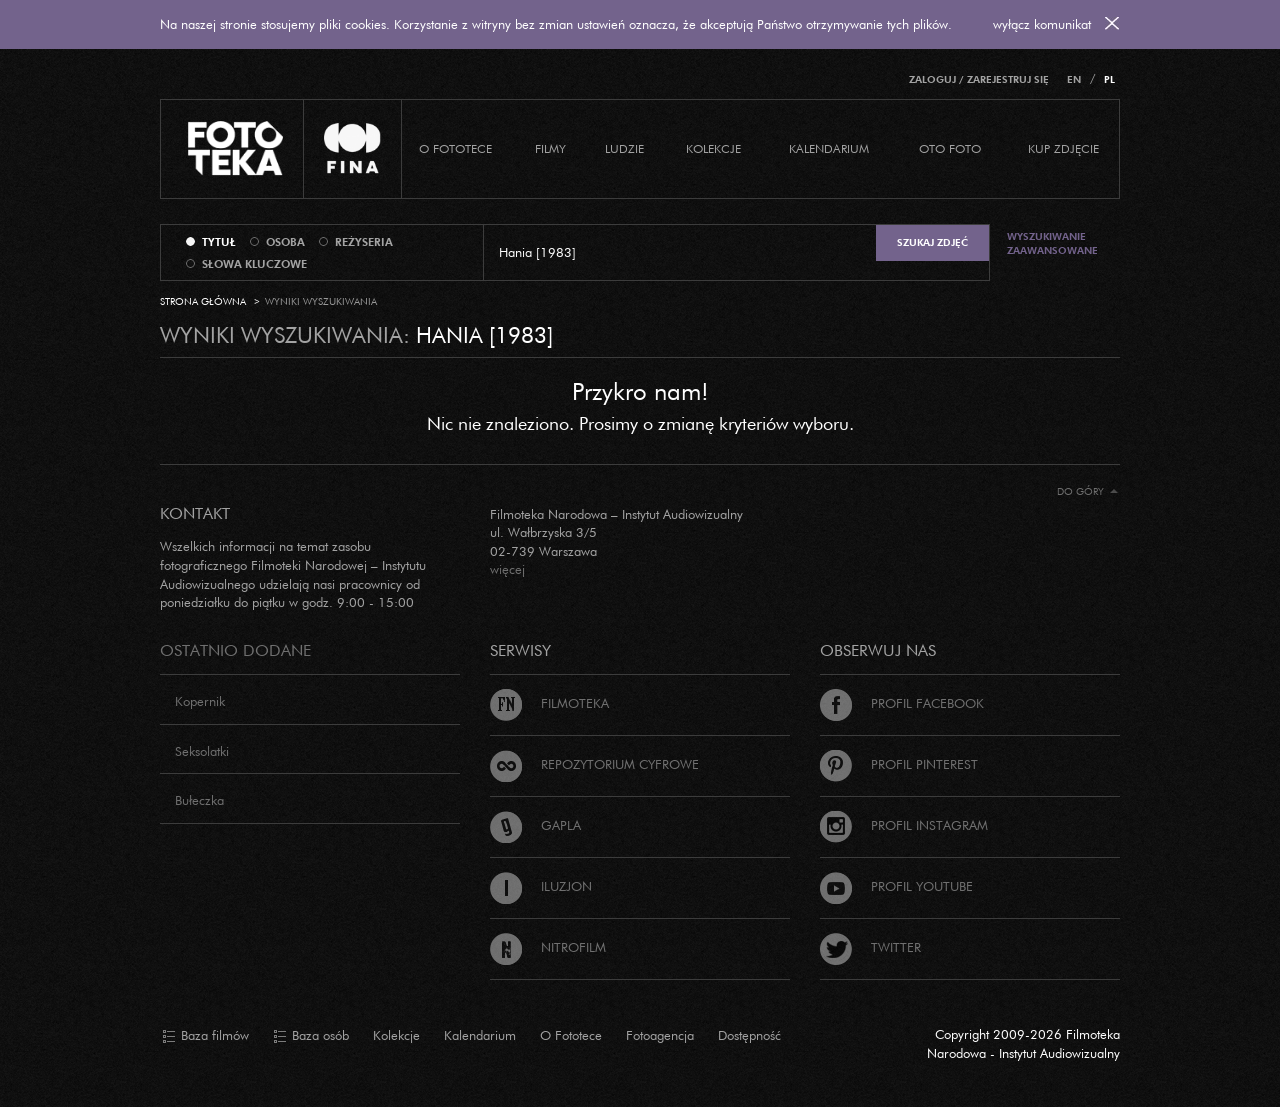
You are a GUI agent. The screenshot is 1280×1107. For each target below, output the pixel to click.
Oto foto (950, 148)
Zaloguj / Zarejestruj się (979, 79)
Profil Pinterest (899, 764)
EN (1074, 79)
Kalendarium (829, 148)
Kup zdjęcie (1063, 148)
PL (1109, 79)
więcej (507, 569)
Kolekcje (713, 148)
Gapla (535, 825)
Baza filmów (205, 1036)
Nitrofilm (548, 947)
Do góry (1087, 491)
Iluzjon (541, 886)
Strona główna (203, 301)
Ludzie (624, 148)
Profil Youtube (896, 886)
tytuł (219, 242)
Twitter (870, 947)
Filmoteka (549, 703)
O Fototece (455, 148)
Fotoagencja (660, 1035)
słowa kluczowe (254, 264)
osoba (285, 242)
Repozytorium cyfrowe (594, 764)
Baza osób (311, 1036)
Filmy (550, 148)
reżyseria (364, 242)
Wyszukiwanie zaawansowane (1052, 243)
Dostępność (749, 1035)
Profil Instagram (904, 825)
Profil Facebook (902, 703)
